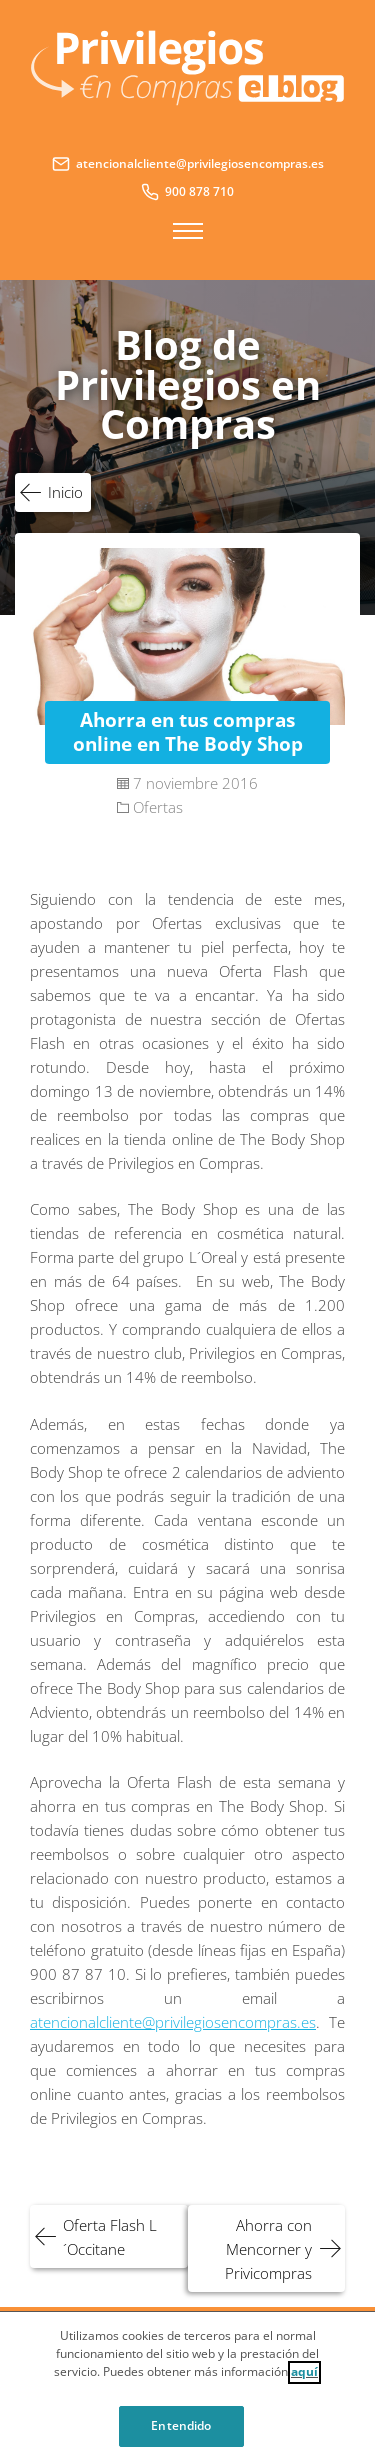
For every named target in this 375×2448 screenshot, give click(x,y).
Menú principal (188, 231)
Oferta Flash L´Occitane (110, 2237)
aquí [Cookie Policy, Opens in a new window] (304, 2379)
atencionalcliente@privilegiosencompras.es (173, 2022)
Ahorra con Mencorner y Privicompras (268, 2249)
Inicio (65, 492)
